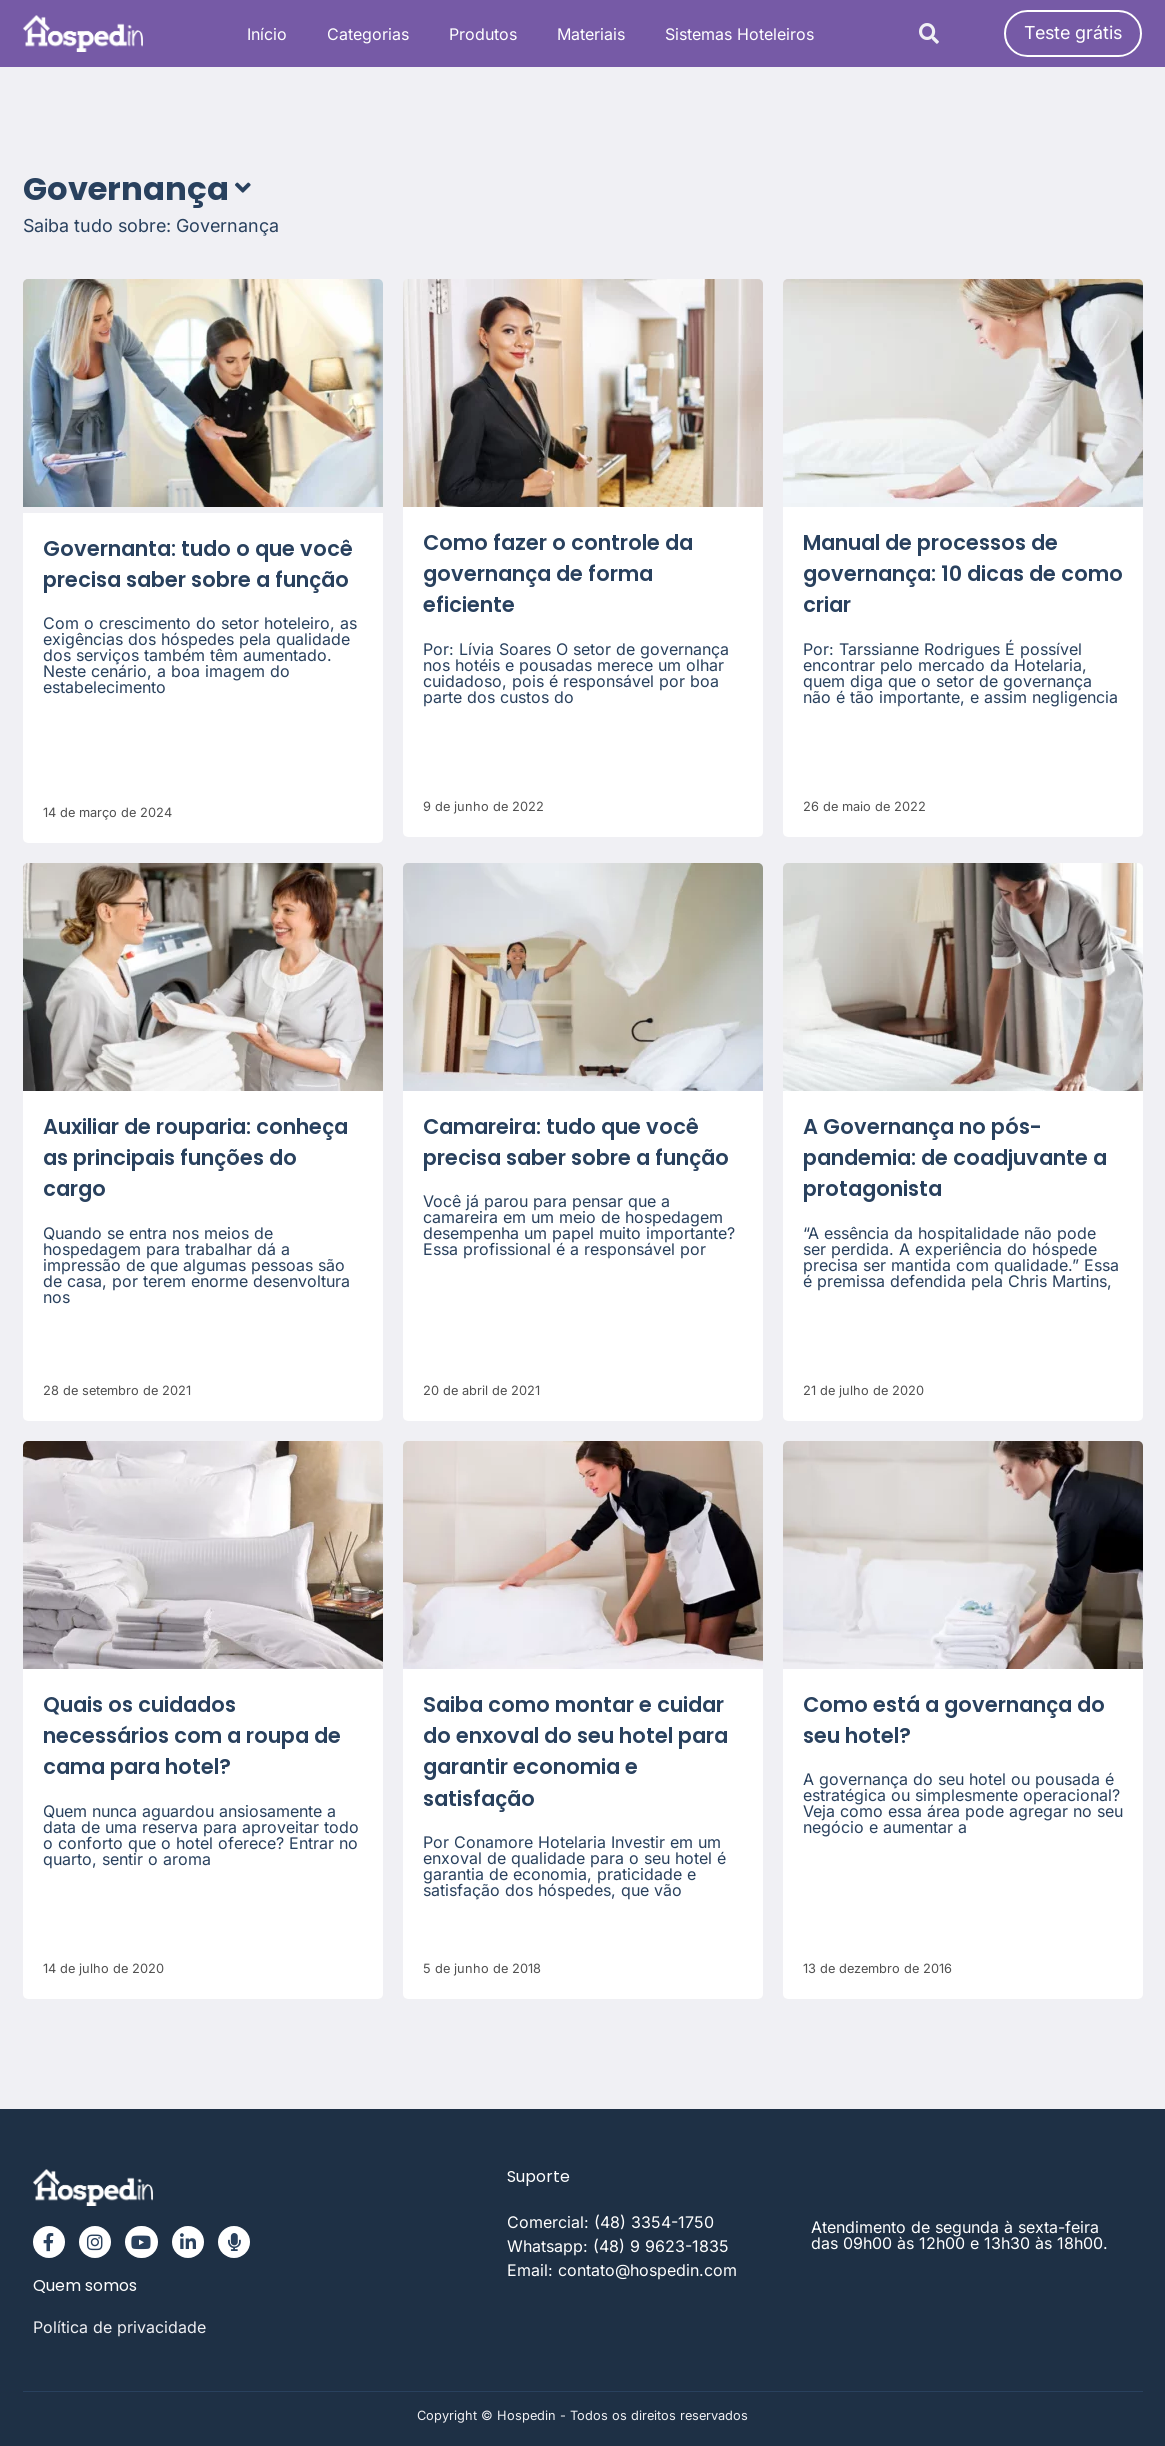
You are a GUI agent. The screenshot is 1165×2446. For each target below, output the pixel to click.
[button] (929, 33)
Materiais (591, 34)
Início (267, 34)
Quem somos (85, 2285)
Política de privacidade (119, 2327)
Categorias (368, 34)
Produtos (483, 34)
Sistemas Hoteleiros (739, 34)
